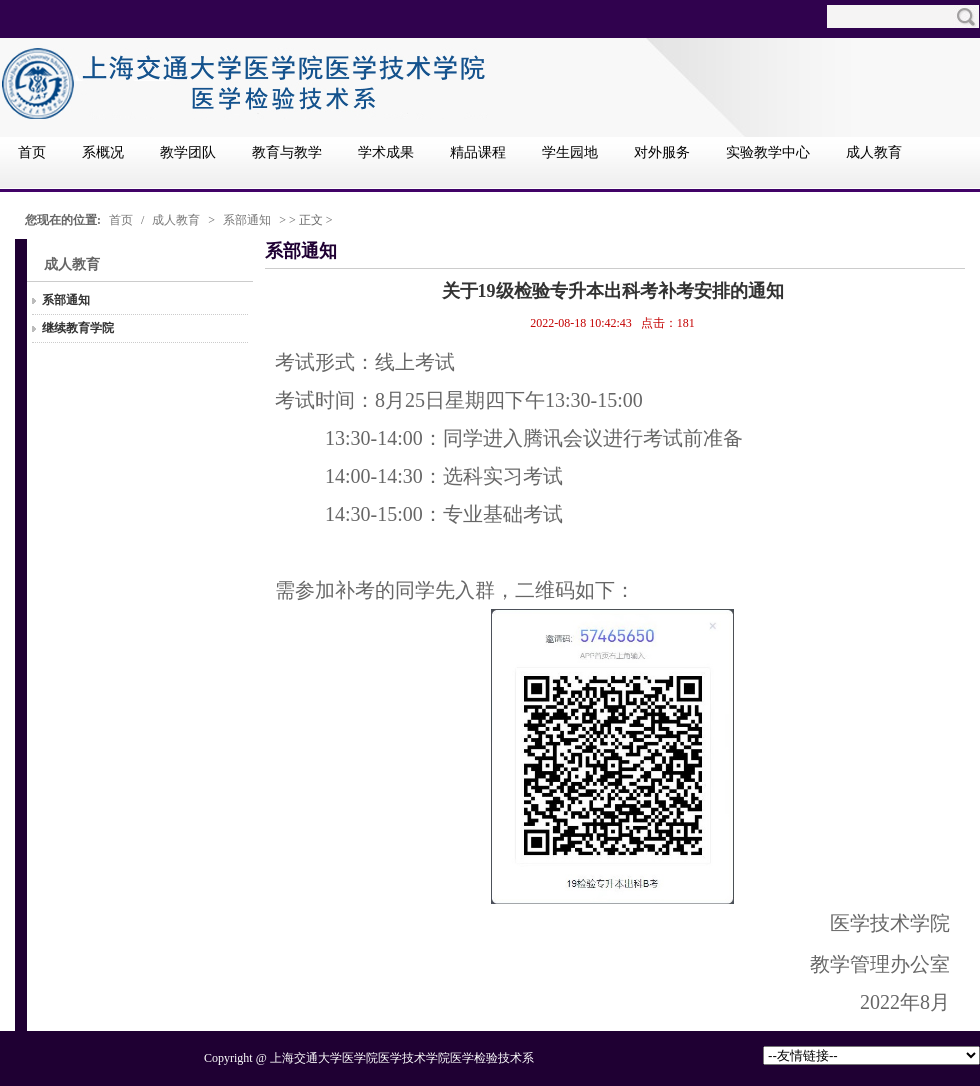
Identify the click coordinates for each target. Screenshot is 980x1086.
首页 (121, 220)
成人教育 (176, 220)
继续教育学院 (78, 328)
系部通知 (247, 220)
